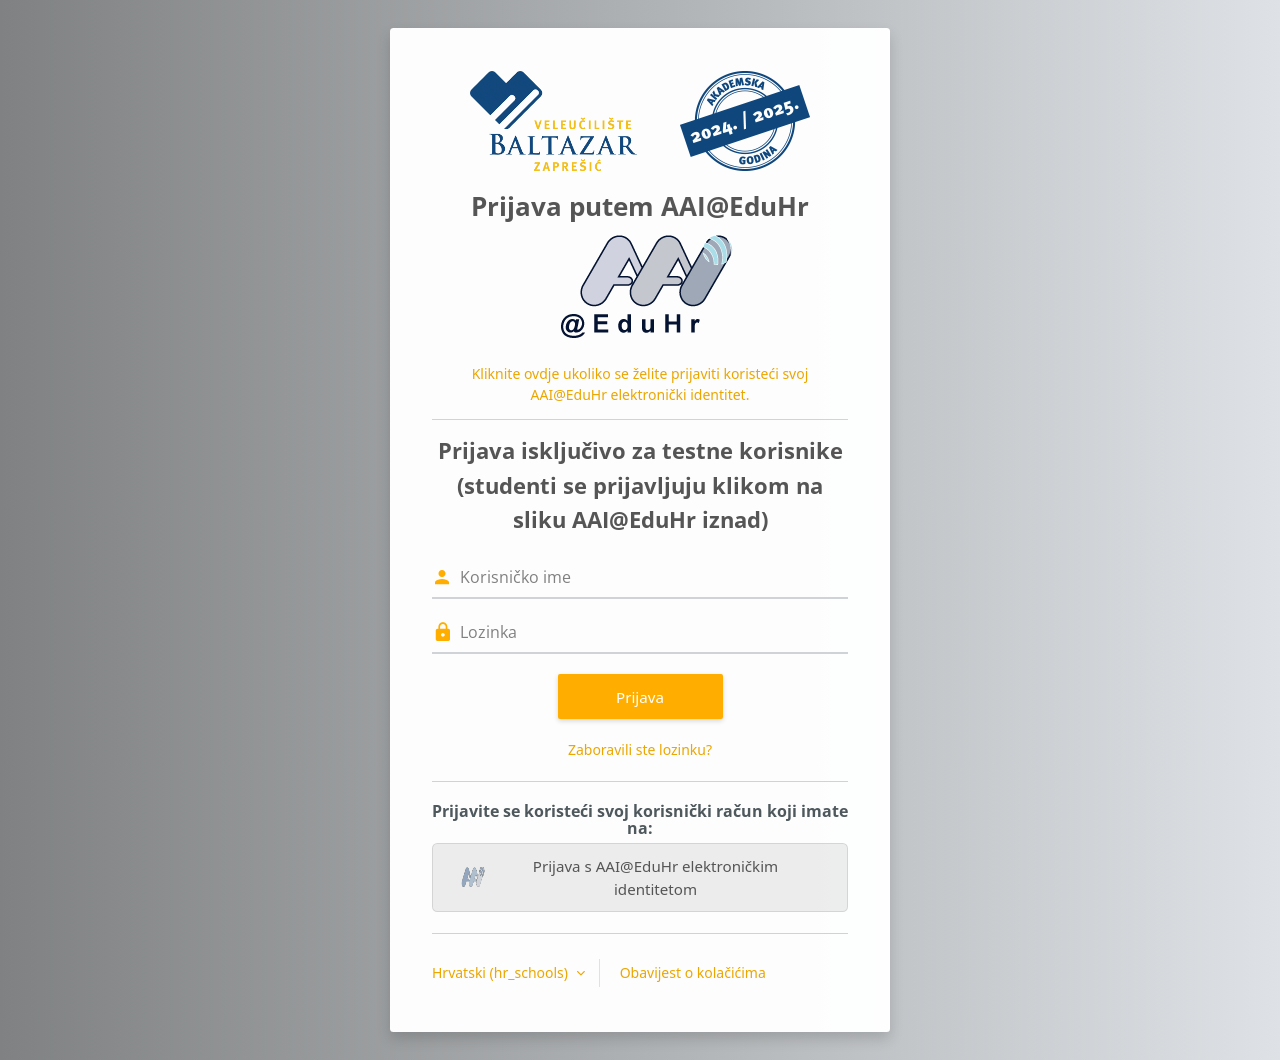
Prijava (640, 697)
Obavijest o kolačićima (693, 972)
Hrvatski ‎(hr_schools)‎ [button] (502, 972)
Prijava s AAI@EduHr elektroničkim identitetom (619, 877)
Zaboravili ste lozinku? (640, 749)
